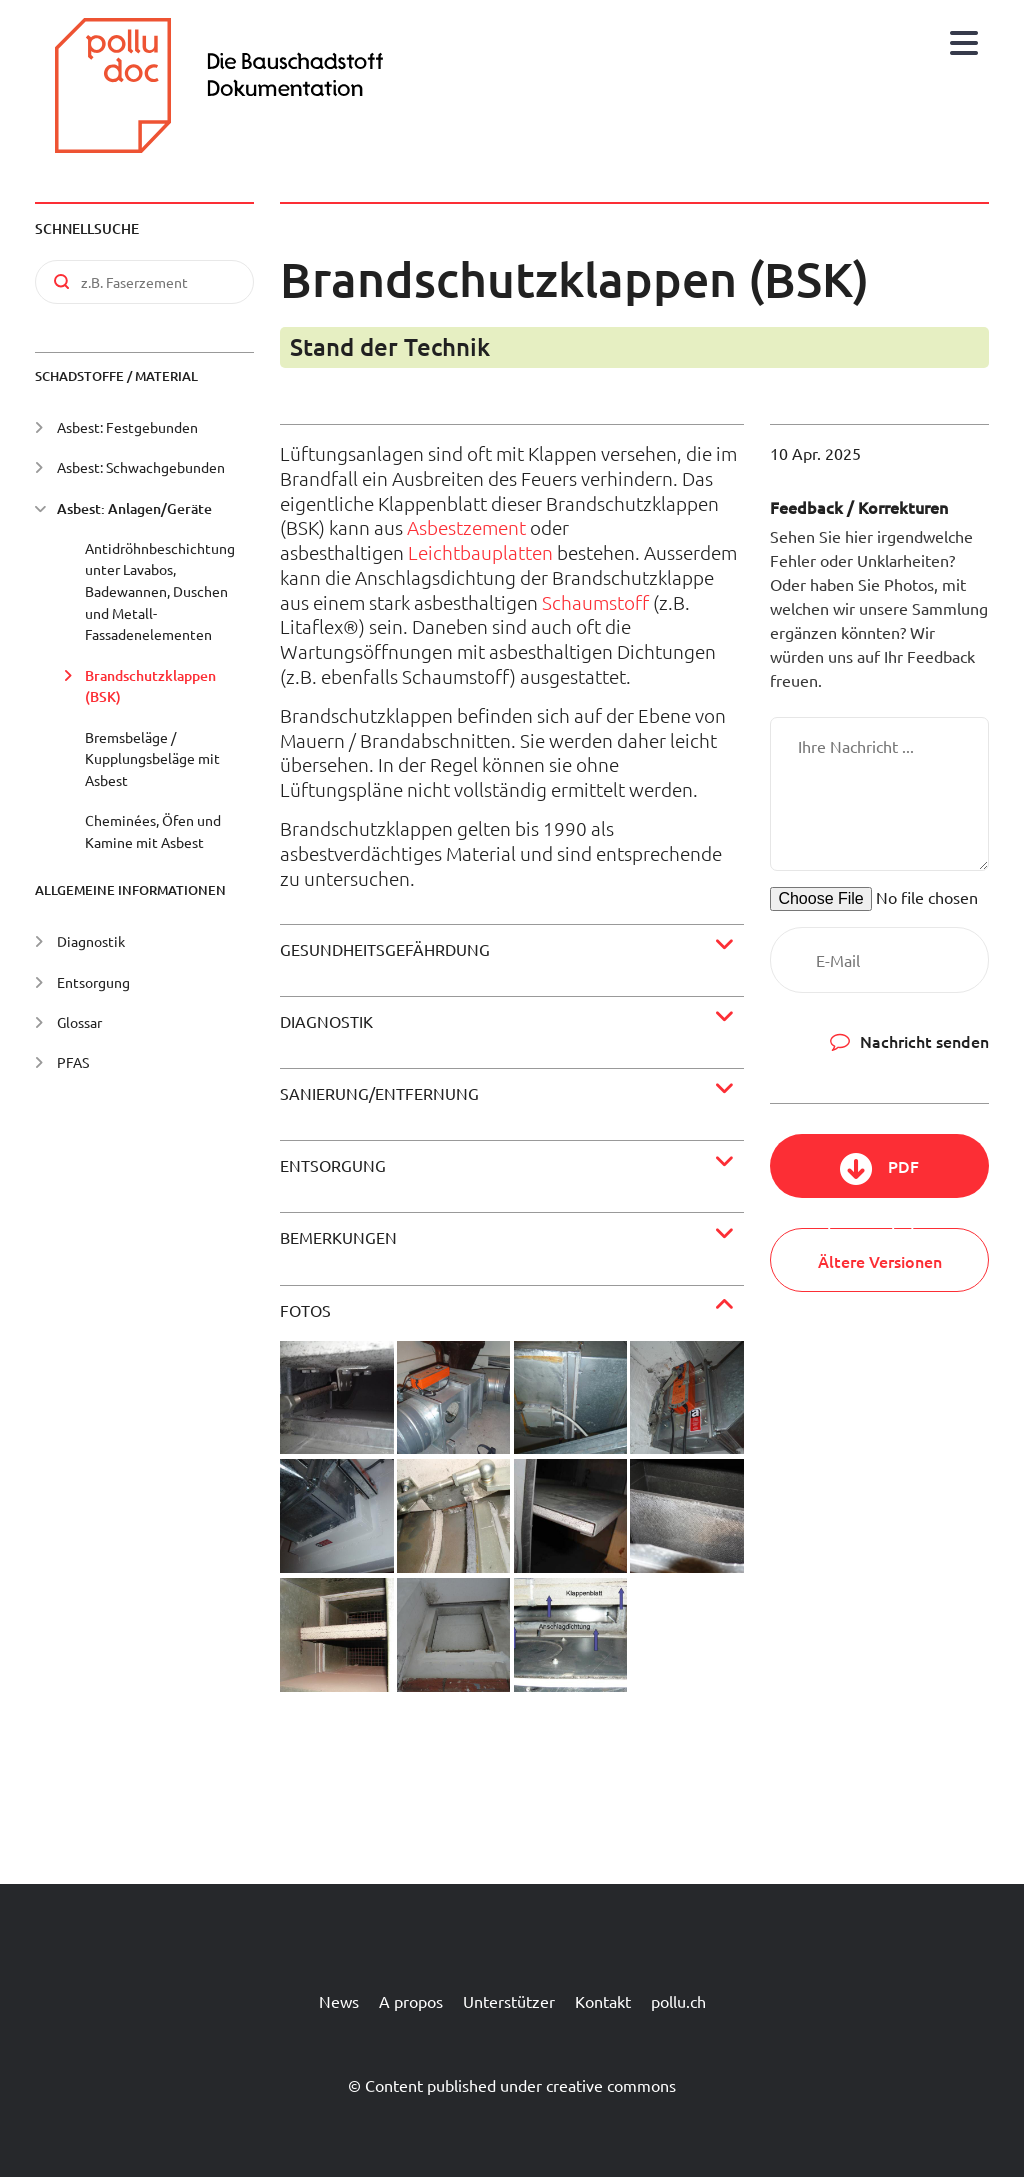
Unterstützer (509, 2001)
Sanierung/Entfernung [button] (379, 1093)
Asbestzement (466, 527)
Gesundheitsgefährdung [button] (385, 949)
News (339, 2001)
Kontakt (603, 2001)
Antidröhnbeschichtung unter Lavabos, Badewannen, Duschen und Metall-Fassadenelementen (160, 591)
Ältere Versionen (880, 1261)
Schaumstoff (595, 602)
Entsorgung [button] (333, 1165)
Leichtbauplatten (480, 552)
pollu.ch (678, 2001)
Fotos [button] (305, 1310)
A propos (411, 2001)
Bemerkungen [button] (338, 1237)
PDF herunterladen (880, 1176)
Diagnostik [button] (326, 1021)
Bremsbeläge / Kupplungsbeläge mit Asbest (152, 758)
